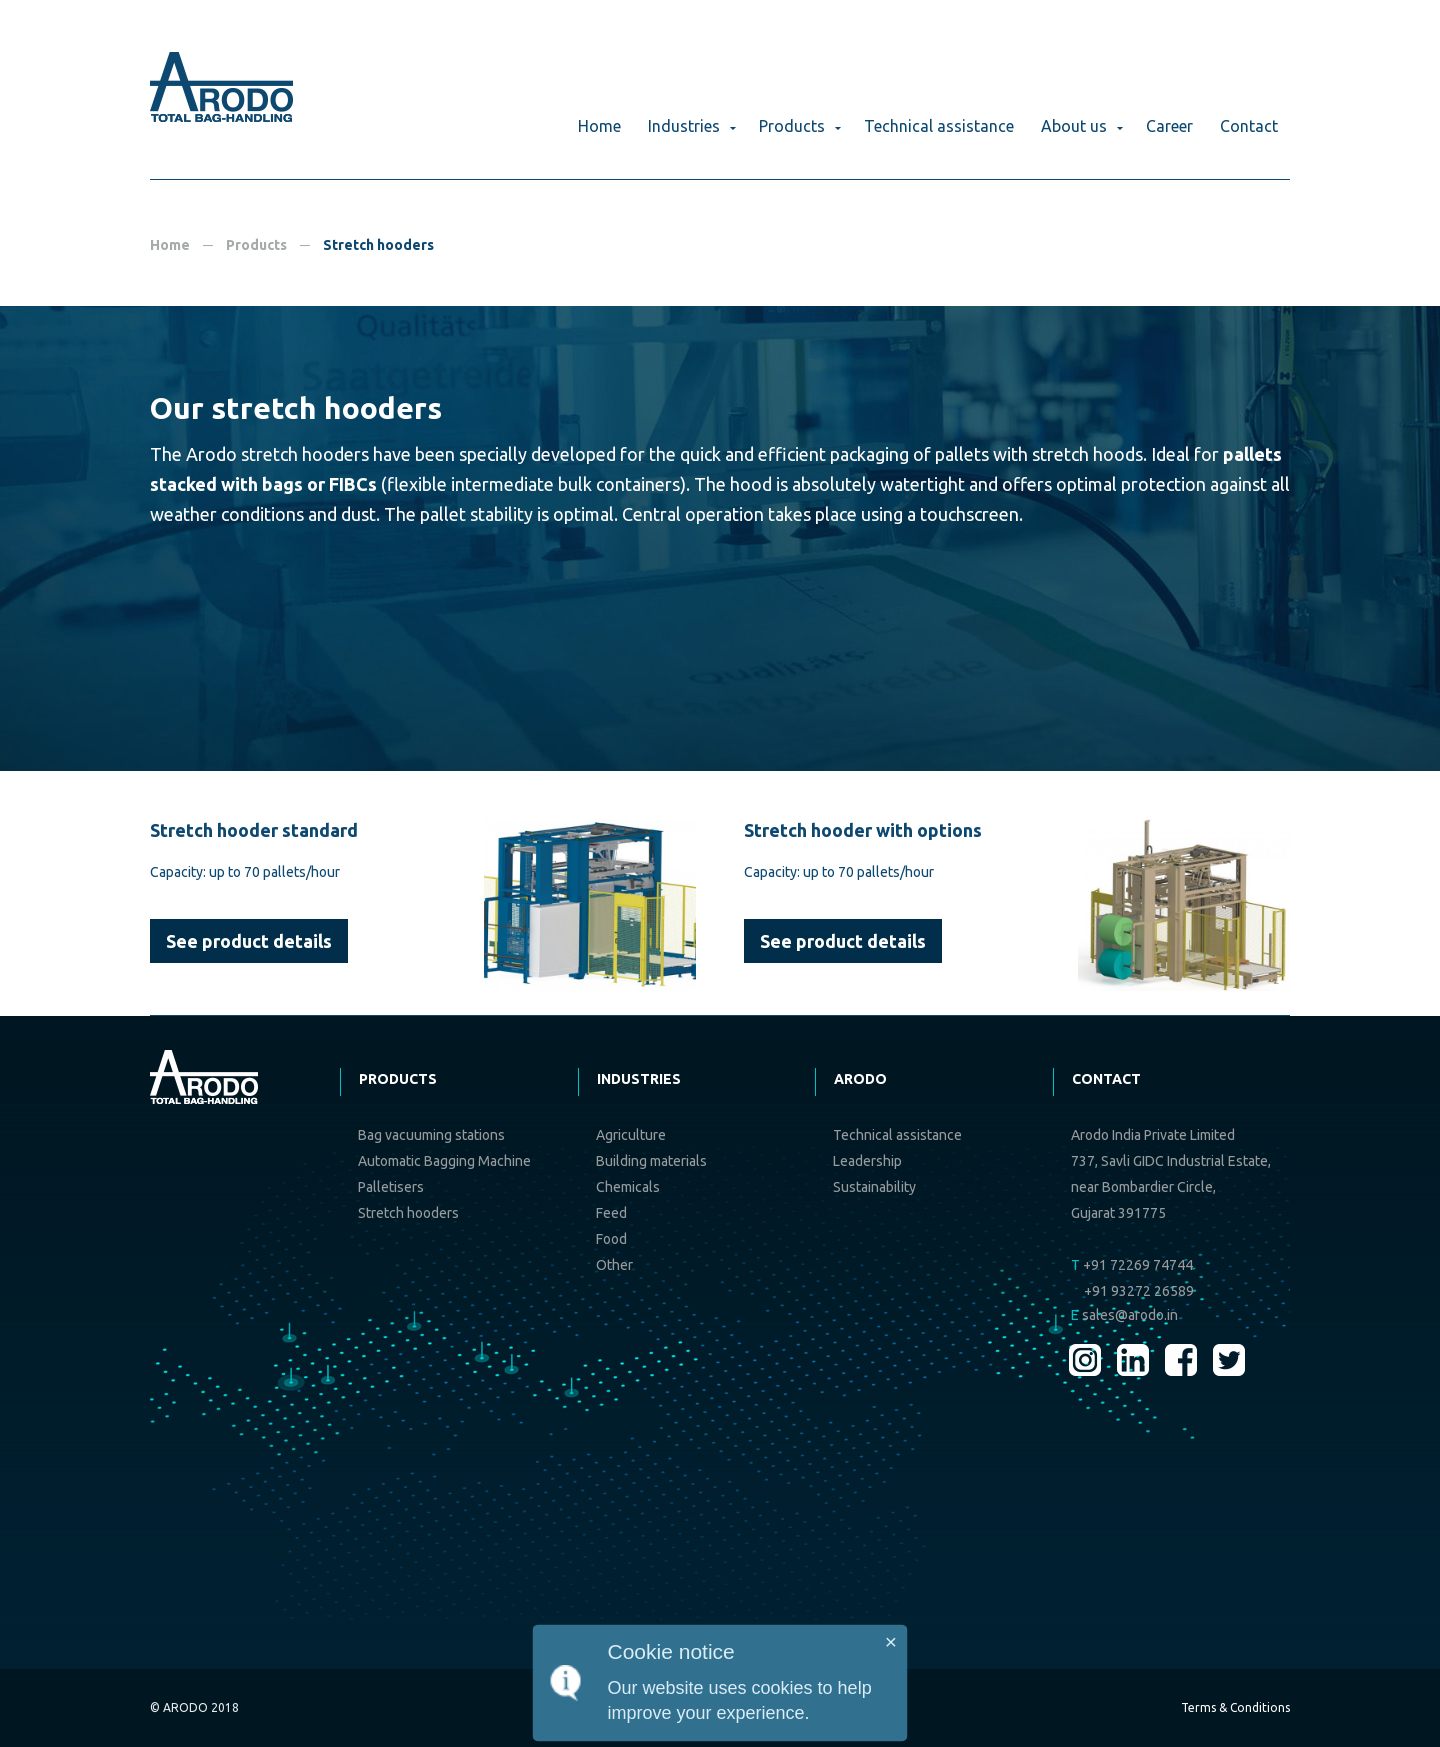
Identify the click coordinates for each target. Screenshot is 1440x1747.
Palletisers (391, 1187)
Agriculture (631, 1135)
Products (792, 126)
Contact (1249, 126)
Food (611, 1239)
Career (1169, 126)
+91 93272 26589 (1139, 1291)
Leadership (867, 1161)
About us (1074, 126)
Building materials (651, 1161)
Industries (684, 126)
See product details (249, 941)
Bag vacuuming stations (431, 1135)
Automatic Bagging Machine (444, 1161)
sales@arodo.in (1124, 1315)
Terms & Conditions (1235, 1707)
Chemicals (628, 1187)
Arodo (860, 1079)
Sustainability (874, 1187)
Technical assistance (939, 126)
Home (599, 126)
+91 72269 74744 (1132, 1265)
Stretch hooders (408, 1213)
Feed (611, 1213)
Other (614, 1265)
